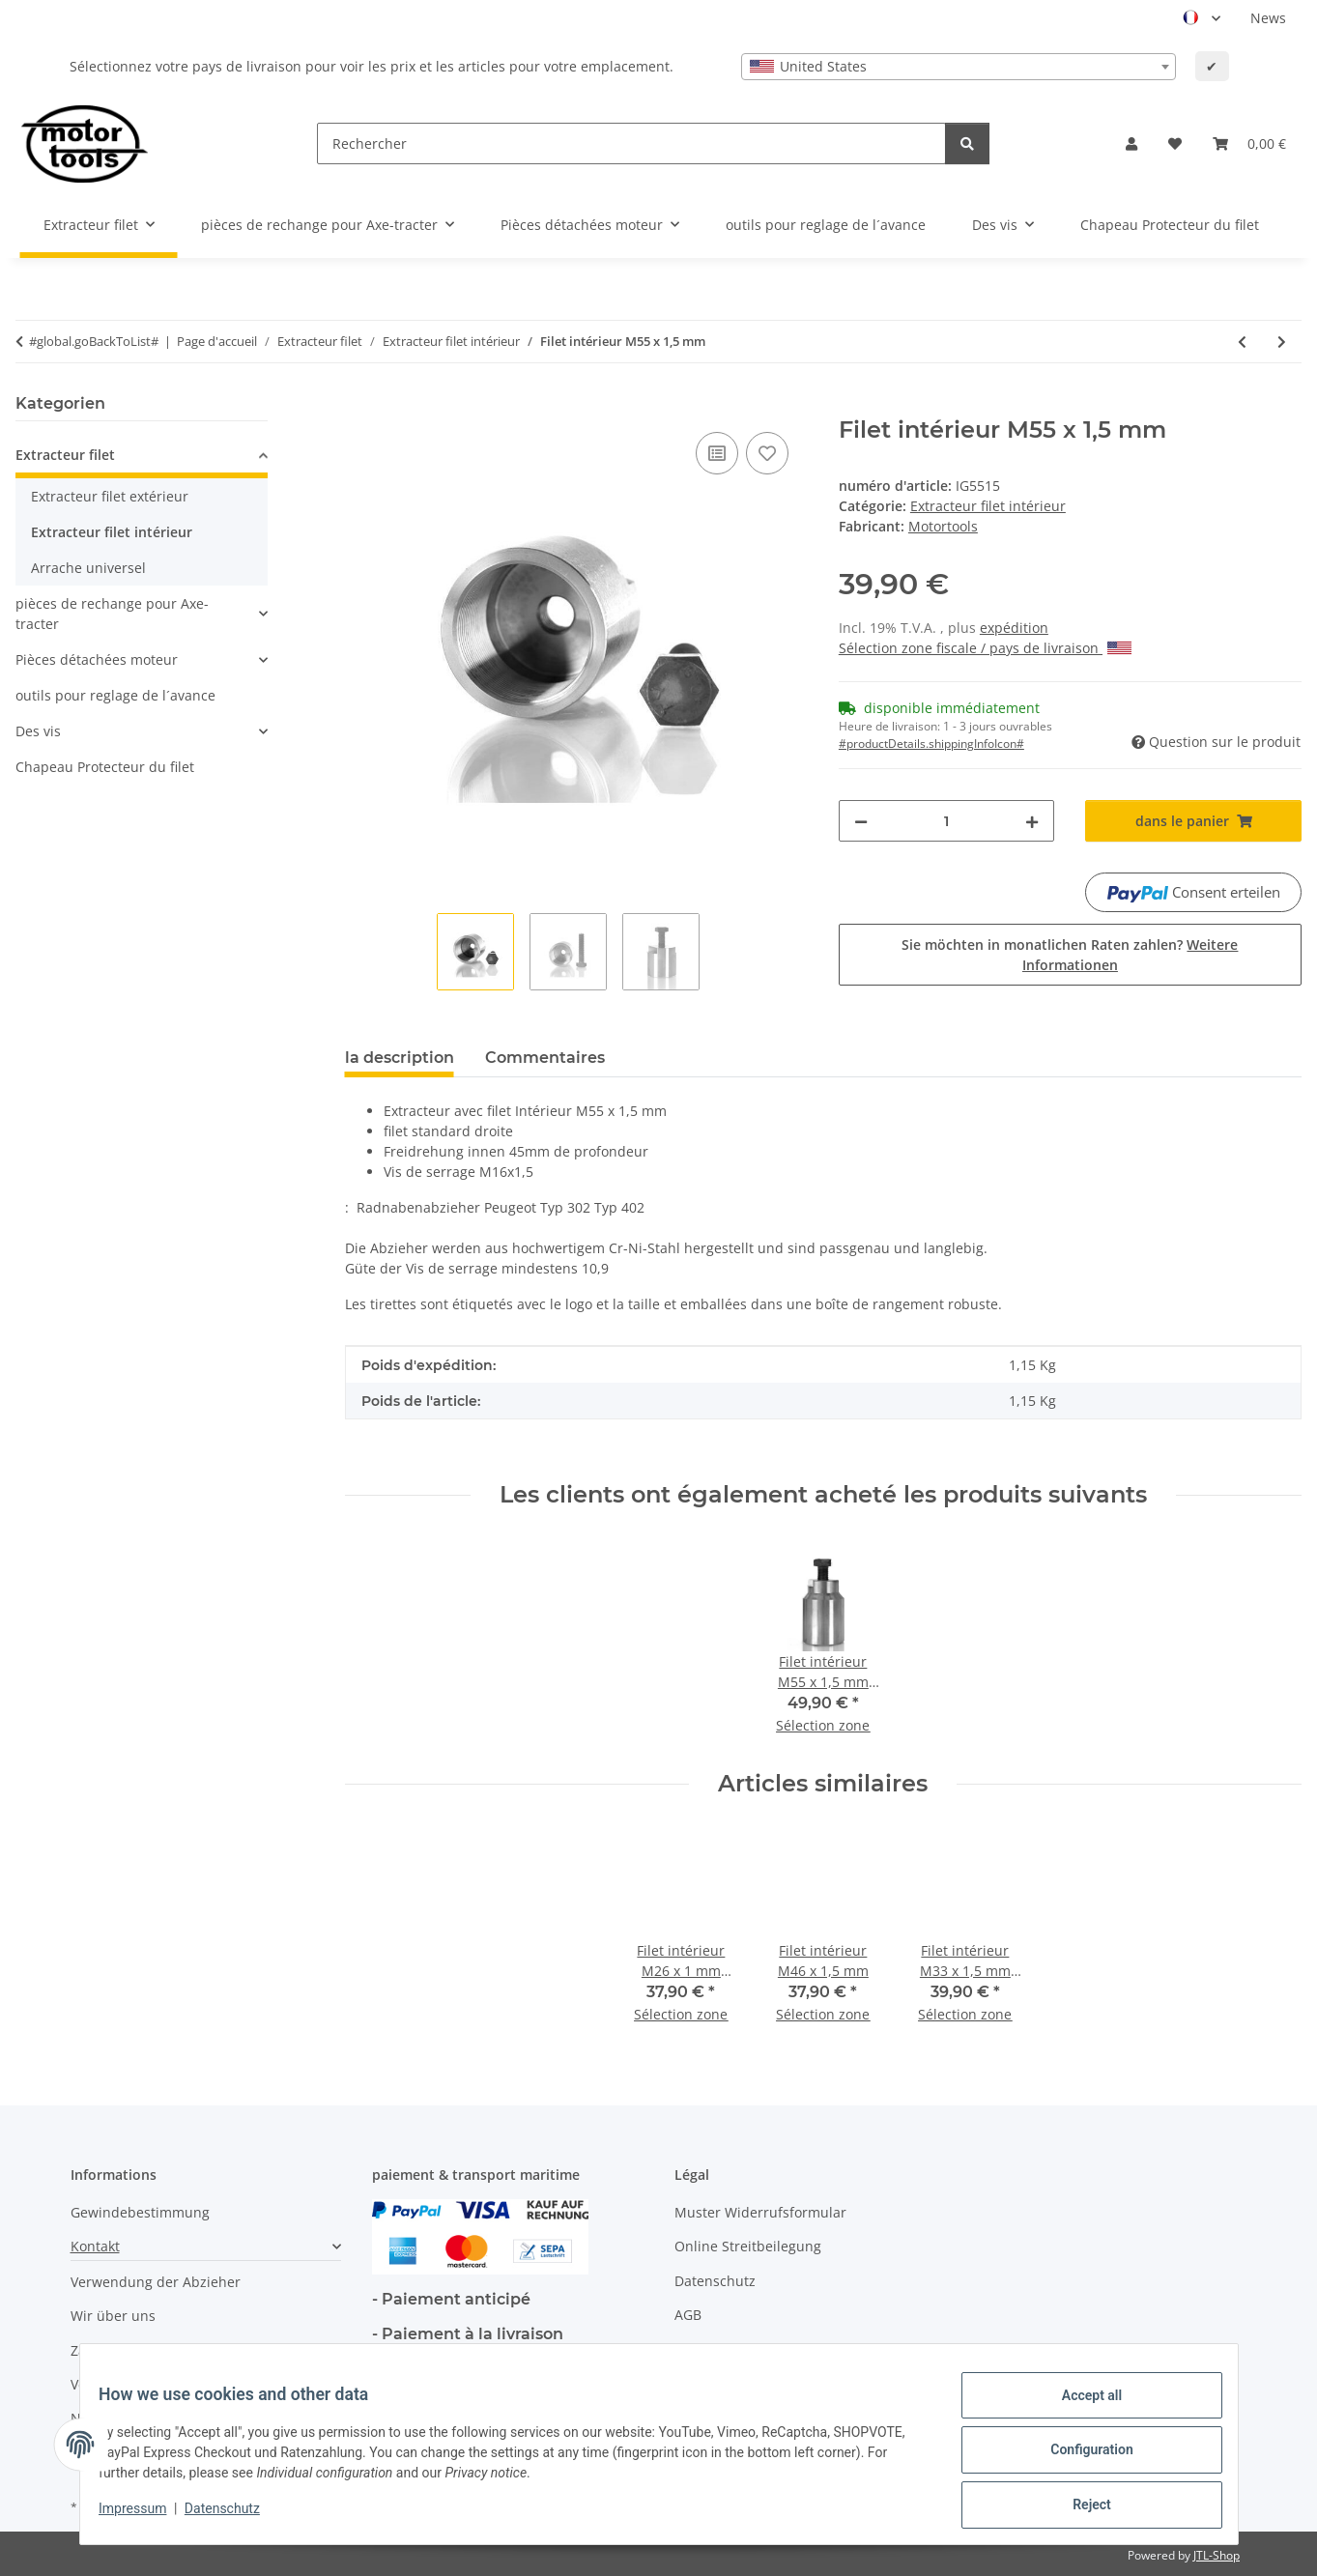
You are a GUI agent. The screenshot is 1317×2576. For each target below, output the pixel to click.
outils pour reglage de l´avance (115, 695)
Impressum (145, 2516)
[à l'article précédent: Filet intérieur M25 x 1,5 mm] (1242, 341)
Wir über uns (113, 2315)
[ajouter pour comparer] (717, 453)
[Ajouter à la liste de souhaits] (767, 453)
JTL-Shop (1216, 2555)
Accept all (1079, 2407)
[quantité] (947, 821)
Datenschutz (234, 2516)
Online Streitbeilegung (747, 2246)
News (1268, 18)
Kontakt (95, 2246)
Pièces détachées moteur (96, 659)
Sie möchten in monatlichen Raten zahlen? (1070, 954)
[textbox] (958, 66)
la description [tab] (399, 1057)
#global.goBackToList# (93, 341)
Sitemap (701, 2349)
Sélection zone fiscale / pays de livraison (985, 648)
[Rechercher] (631, 143)
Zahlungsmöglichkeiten (146, 2350)
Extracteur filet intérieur (988, 506)
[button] (1131, 143)
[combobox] (958, 66)
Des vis (38, 731)
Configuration (1080, 2457)
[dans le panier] (360, 405)
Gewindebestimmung (140, 2212)
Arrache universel (88, 567)
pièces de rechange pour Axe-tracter (112, 613)
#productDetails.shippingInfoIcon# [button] (931, 743)
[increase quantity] (1032, 821)
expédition (1014, 627)
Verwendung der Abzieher (156, 2282)
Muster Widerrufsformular (760, 2212)
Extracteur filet (65, 454)
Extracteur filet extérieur (109, 496)
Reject (1080, 2507)
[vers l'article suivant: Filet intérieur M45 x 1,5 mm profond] (1282, 341)
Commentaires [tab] (545, 1057)
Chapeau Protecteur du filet (104, 767)
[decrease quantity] (861, 821)
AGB (687, 2314)
